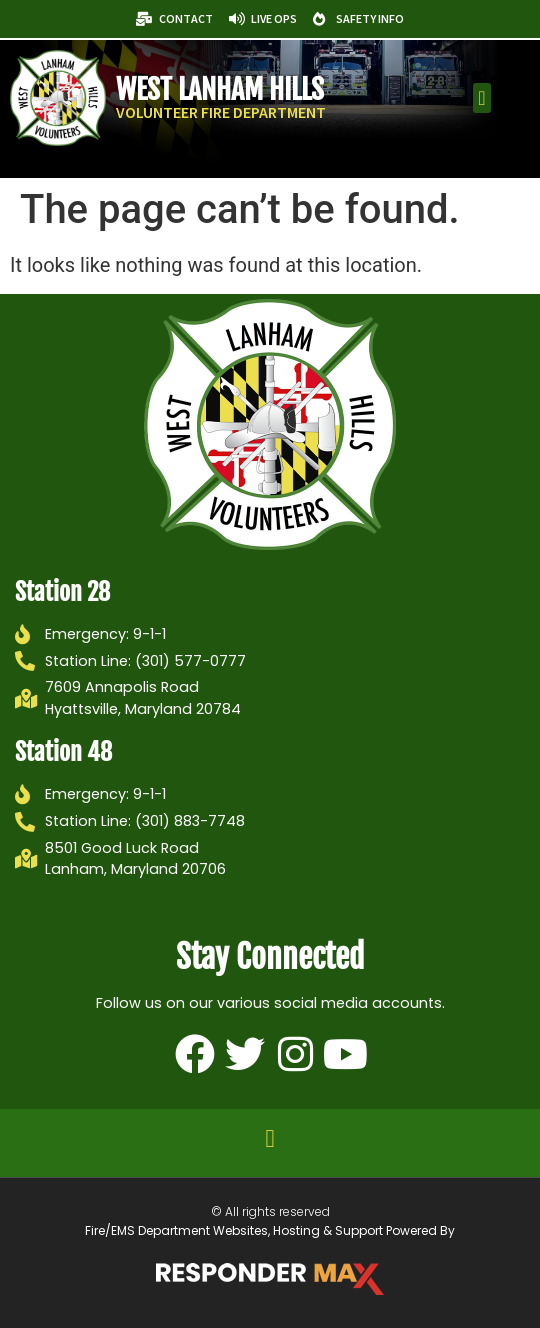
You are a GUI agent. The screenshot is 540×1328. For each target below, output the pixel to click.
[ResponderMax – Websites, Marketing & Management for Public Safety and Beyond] (270, 1279)
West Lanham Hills (220, 89)
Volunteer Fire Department (221, 112)
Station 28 (62, 592)
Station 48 (63, 752)
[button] (481, 98)
